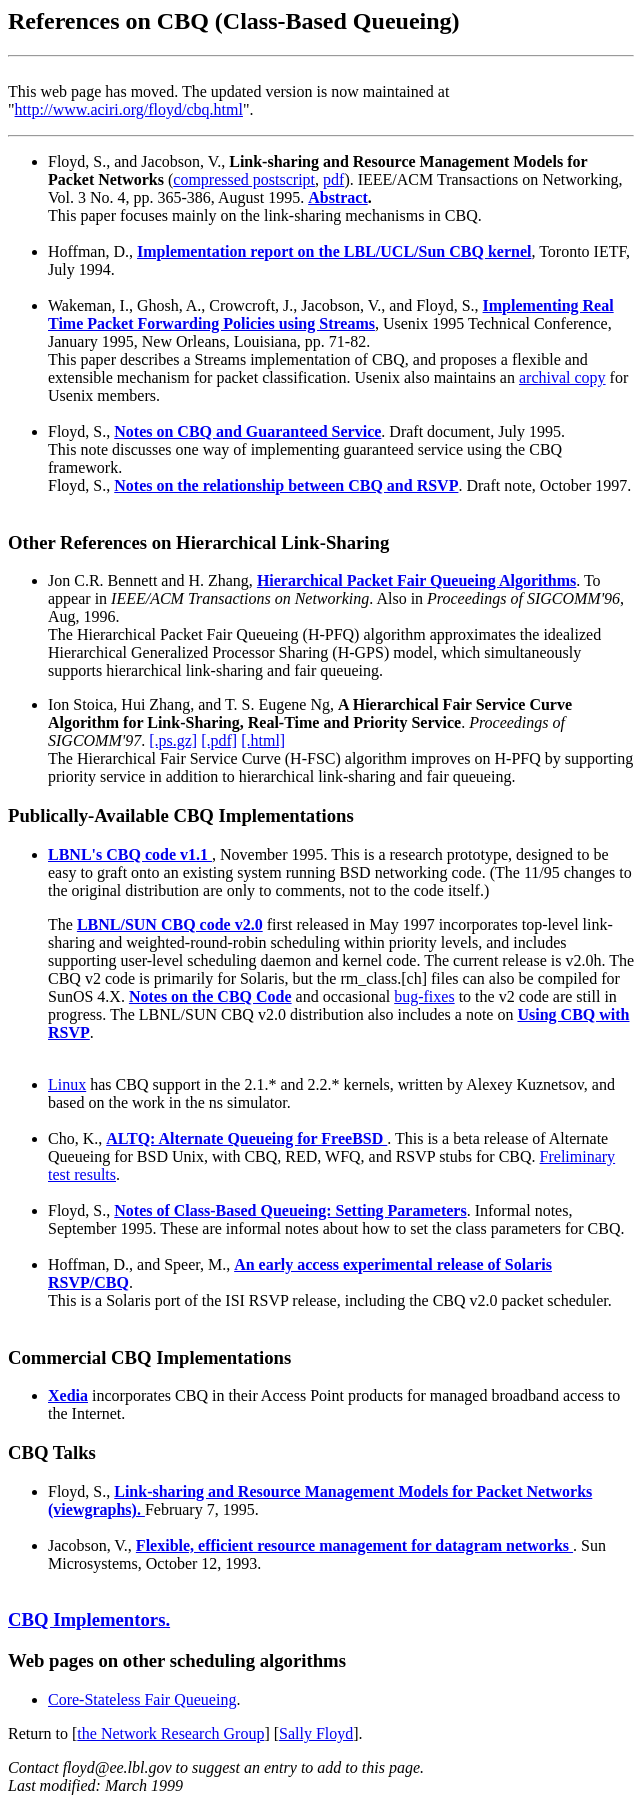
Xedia (68, 1395)
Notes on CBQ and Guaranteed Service (247, 431)
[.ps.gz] (173, 740)
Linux (67, 1084)
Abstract (338, 197)
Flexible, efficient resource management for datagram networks (354, 1545)
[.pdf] (219, 740)
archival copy (562, 377)
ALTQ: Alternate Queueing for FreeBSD (246, 1138)
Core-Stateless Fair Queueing (142, 1699)
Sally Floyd (316, 1733)
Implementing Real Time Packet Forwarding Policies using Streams (331, 314)
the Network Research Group (170, 1733)
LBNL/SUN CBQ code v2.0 (170, 924)
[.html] (263, 740)
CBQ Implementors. (89, 1619)
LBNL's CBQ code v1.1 (130, 854)
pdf (333, 179)
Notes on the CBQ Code (210, 996)
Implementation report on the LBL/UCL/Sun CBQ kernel (334, 251)
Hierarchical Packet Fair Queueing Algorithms (416, 580)
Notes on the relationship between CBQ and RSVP (286, 485)
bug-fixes (424, 996)
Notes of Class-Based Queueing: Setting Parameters (290, 1210)
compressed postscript (244, 179)
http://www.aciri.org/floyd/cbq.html (129, 109)
